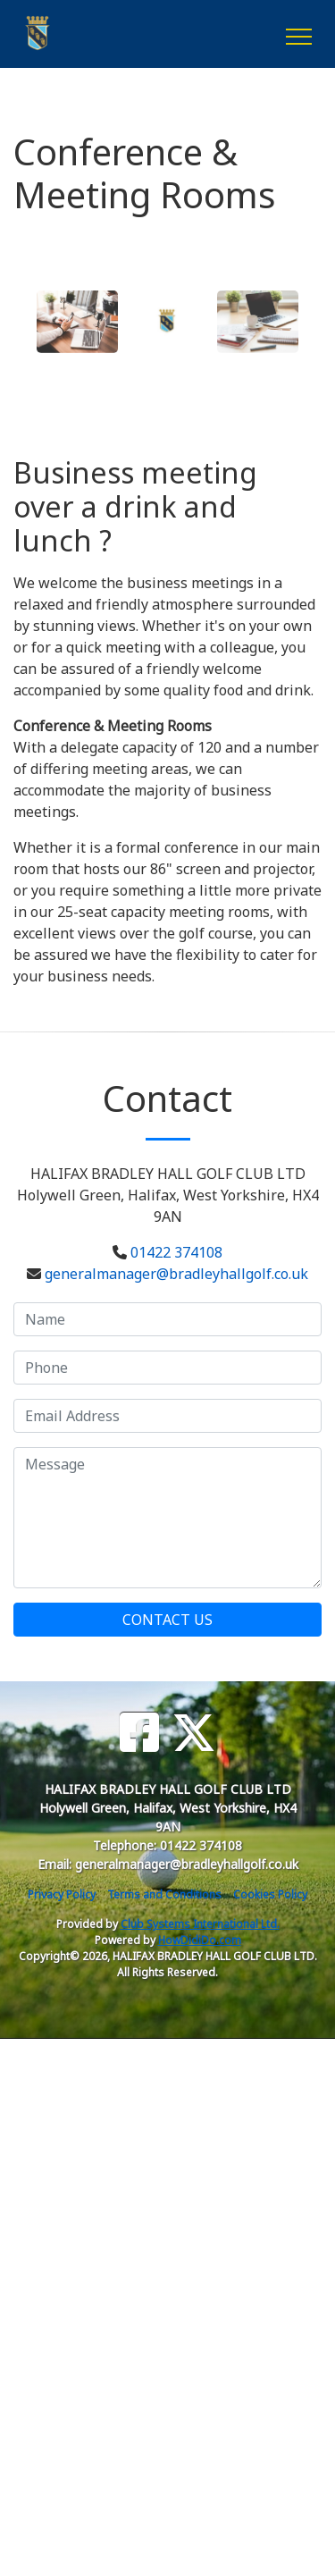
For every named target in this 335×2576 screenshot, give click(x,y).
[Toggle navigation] (298, 34)
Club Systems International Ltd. (200, 1924)
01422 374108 (176, 1252)
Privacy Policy (62, 1894)
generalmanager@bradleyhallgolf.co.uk (176, 1274)
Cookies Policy (270, 1894)
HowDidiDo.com (199, 1940)
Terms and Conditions (164, 1894)
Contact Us (167, 1619)
